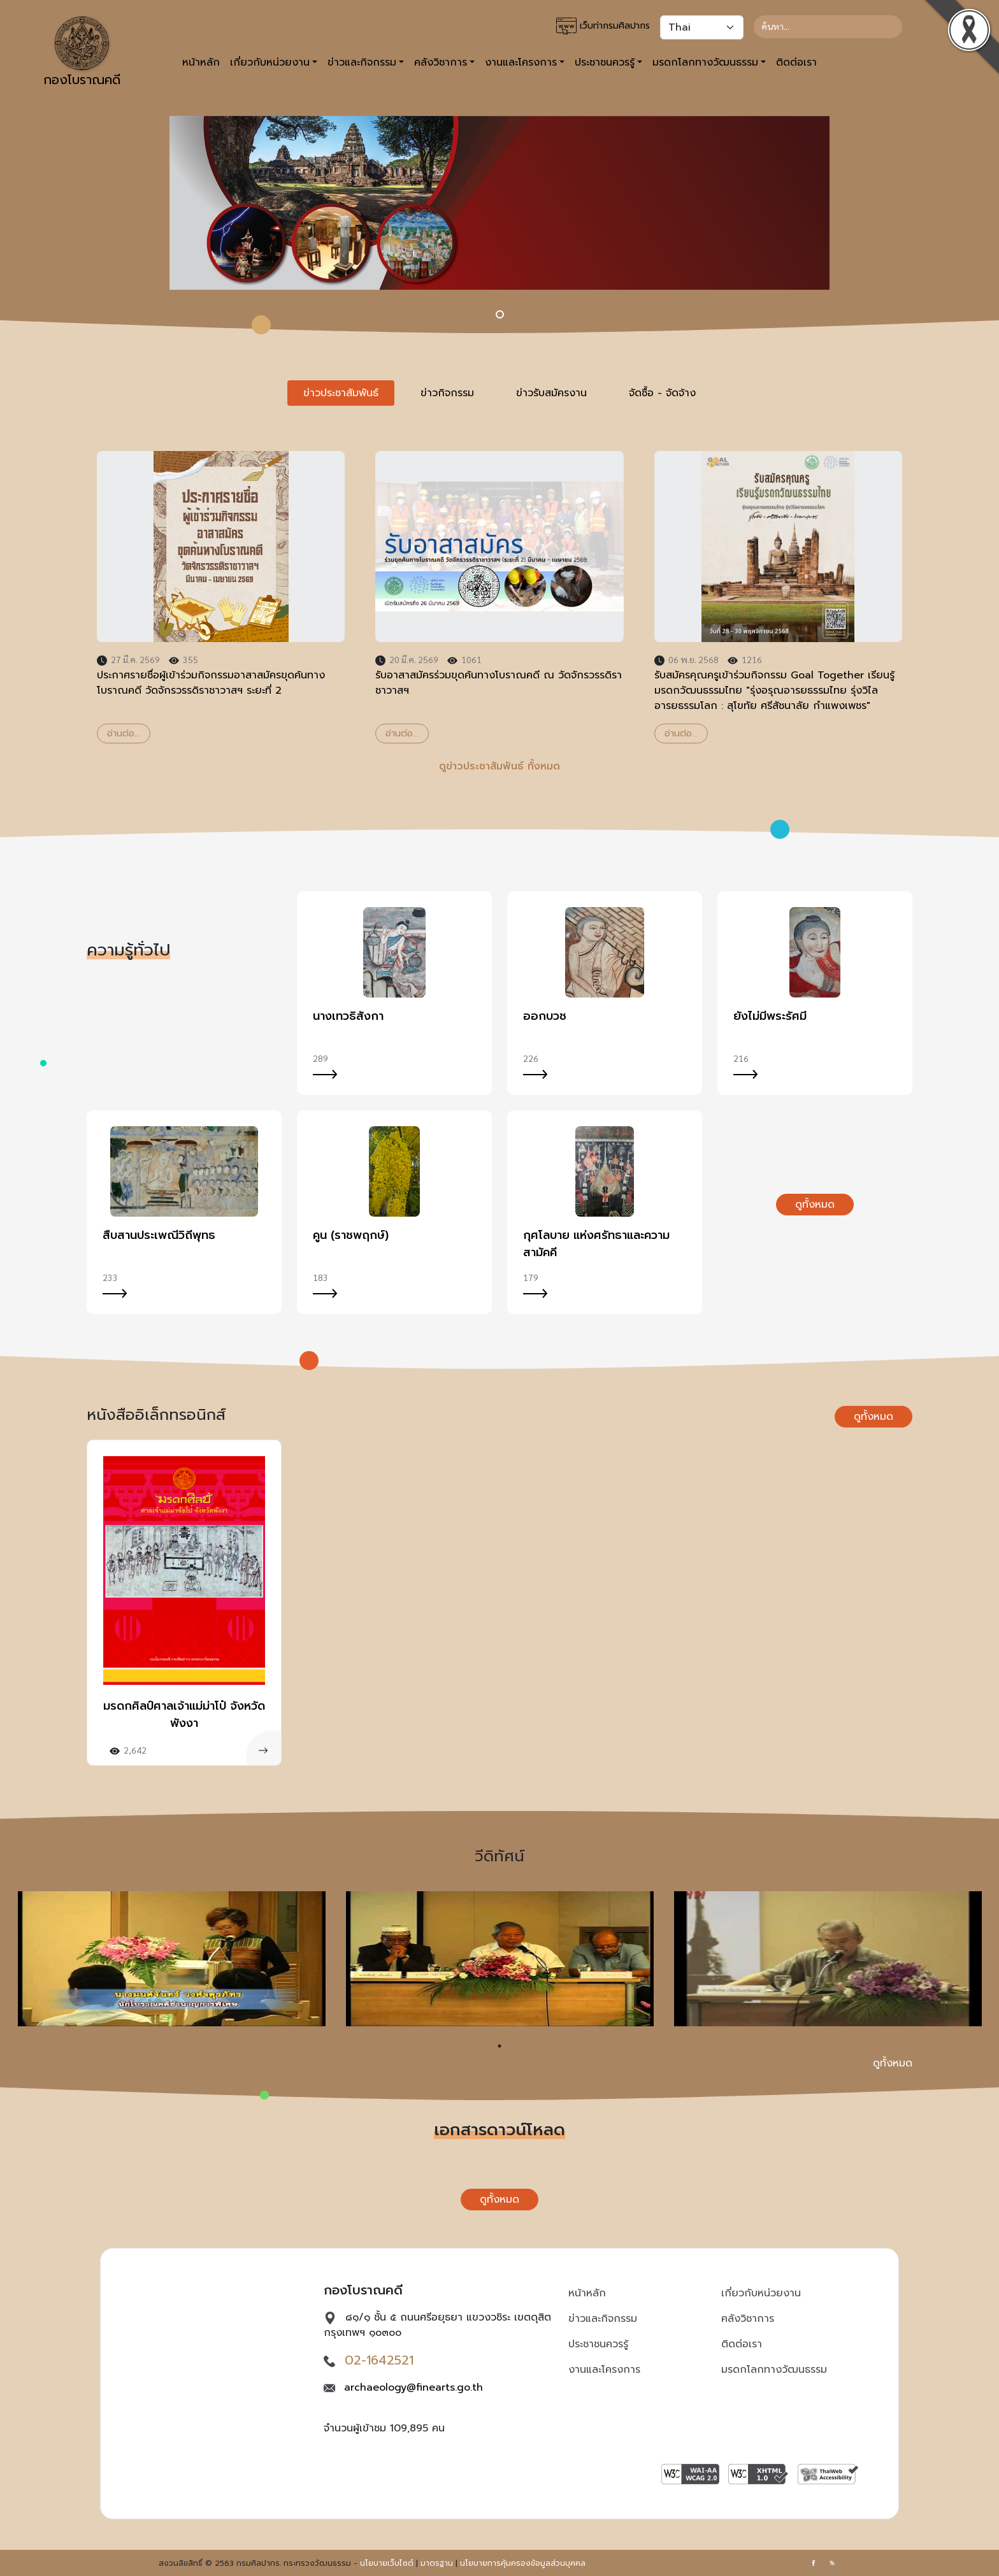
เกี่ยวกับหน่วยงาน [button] (270, 62)
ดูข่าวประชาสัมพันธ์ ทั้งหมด (499, 766)
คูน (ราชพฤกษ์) (351, 1235)
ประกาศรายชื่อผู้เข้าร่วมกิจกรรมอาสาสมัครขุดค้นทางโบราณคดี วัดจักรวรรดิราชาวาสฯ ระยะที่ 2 (211, 683)
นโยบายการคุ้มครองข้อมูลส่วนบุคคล (523, 2563)
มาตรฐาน (436, 2563)
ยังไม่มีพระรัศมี (770, 1016)
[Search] (828, 26)
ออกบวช (544, 1016)
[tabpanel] (499, 597)
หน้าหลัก (201, 62)
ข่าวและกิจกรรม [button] (361, 62)
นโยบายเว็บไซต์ (386, 2563)
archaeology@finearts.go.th (413, 2387)
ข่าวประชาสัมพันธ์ (340, 393)
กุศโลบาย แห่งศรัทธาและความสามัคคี (596, 1243)
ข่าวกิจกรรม (447, 393)
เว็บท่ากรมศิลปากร (603, 26)
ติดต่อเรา (796, 62)
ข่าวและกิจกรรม (602, 2318)
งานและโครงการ (604, 2369)
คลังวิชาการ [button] (440, 62)
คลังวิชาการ (747, 2318)
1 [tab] (499, 2046)
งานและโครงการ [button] (521, 62)
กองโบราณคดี (81, 53)
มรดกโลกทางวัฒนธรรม (774, 2369)
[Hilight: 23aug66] (500, 314)
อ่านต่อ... (123, 733)
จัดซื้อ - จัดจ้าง (662, 393)
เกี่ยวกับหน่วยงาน (761, 2293)
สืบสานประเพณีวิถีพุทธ (159, 1235)
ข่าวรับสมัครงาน (551, 393)
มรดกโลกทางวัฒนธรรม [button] (705, 62)
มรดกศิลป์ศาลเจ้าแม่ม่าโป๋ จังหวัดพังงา (184, 1714)
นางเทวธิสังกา (348, 1016)
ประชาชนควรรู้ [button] (605, 62)
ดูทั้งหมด (815, 1204)
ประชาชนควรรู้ (598, 2344)
